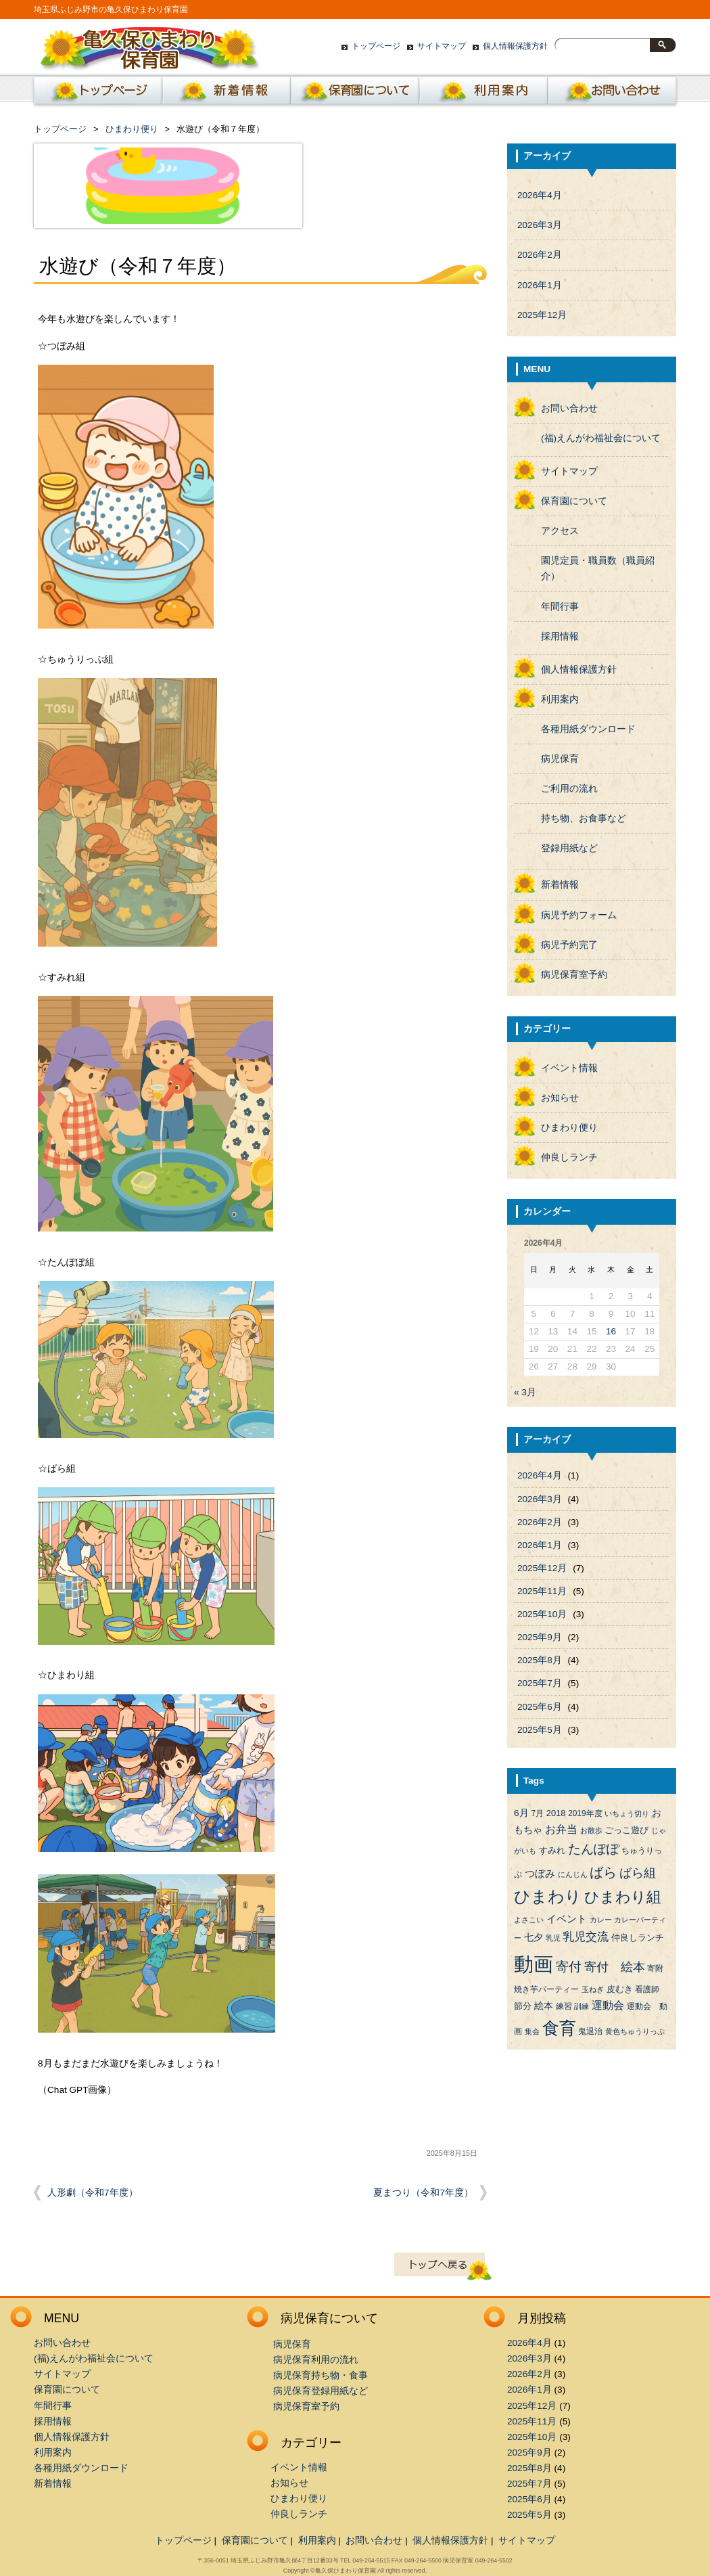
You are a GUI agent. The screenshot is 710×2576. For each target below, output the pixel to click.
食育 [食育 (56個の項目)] (559, 2028)
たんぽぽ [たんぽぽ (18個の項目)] (593, 1849)
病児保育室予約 (574, 975)
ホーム (95, 94)
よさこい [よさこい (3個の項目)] (529, 1920)
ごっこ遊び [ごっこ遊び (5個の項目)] (626, 1830)
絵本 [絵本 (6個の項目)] (543, 2006)
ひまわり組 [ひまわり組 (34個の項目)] (622, 1897)
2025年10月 (542, 1614)
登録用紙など (569, 848)
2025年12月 (542, 315)
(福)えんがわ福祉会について (601, 438)
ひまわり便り (131, 129)
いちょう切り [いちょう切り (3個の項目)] (627, 1813)
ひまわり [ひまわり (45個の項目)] (548, 1896)
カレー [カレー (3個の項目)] (601, 1920)
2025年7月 (539, 1683)
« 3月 (525, 1392)
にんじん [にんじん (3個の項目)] (573, 1874)
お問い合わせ (612, 94)
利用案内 (483, 94)
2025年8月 (539, 1660)
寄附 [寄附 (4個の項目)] (655, 1968)
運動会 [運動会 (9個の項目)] (608, 2005)
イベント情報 (569, 1068)
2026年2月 (539, 255)
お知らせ (560, 1098)
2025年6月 (539, 1707)
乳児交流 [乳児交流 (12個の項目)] (586, 1936)
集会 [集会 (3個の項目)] (532, 2031)
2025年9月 (539, 1637)
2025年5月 (539, 1730)
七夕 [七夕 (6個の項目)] (533, 1938)
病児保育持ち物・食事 (320, 2375)
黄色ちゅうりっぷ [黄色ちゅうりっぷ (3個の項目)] (635, 2031)
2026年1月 (539, 285)
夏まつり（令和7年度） (423, 2193)
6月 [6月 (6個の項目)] (521, 1813)
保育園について (355, 94)
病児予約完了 (569, 945)
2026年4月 (539, 195)
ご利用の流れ (569, 789)
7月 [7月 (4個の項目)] (537, 1813)
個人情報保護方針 (515, 46)
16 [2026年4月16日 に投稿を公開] (611, 1331)
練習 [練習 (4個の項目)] (564, 2006)
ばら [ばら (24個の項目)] (603, 1872)
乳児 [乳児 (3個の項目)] (553, 1938)
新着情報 (226, 94)
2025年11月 (542, 1591)
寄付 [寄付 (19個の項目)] (569, 1967)
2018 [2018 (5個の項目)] (556, 1813)
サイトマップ (441, 46)
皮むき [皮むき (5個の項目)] (620, 1989)
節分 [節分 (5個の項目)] (522, 2006)
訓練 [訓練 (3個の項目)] (581, 2006)
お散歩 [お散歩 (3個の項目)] (591, 1830)
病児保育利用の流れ (315, 2360)
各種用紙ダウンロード (588, 729)
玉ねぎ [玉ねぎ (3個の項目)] (593, 1989)
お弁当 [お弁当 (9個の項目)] (561, 1829)
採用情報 (560, 636)
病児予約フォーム (579, 915)
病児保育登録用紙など (320, 2391)
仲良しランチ (569, 1157)
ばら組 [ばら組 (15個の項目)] (637, 1873)
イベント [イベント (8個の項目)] (566, 1919)
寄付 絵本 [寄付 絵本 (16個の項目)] (614, 1967)
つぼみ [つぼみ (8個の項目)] (540, 1873)
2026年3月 (539, 225)
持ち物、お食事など (583, 818)
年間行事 (560, 607)
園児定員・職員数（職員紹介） (598, 568)
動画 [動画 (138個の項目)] (533, 1964)
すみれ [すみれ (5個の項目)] (552, 1850)
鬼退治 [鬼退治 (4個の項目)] (590, 2031)
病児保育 (560, 759)
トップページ (376, 46)
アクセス (560, 531)
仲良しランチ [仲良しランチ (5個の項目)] (637, 1938)
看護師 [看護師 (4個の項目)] (647, 1989)
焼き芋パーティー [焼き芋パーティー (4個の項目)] (546, 1989)
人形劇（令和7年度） (92, 2193)
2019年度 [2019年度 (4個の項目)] (585, 1813)
